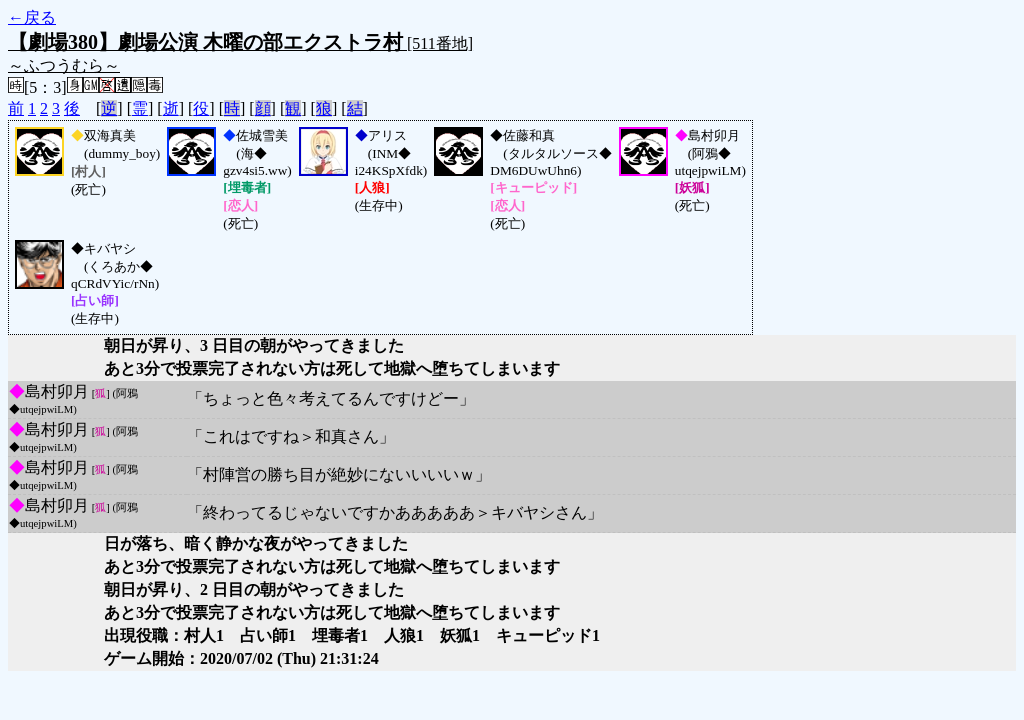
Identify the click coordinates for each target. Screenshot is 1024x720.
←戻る (32, 17)
